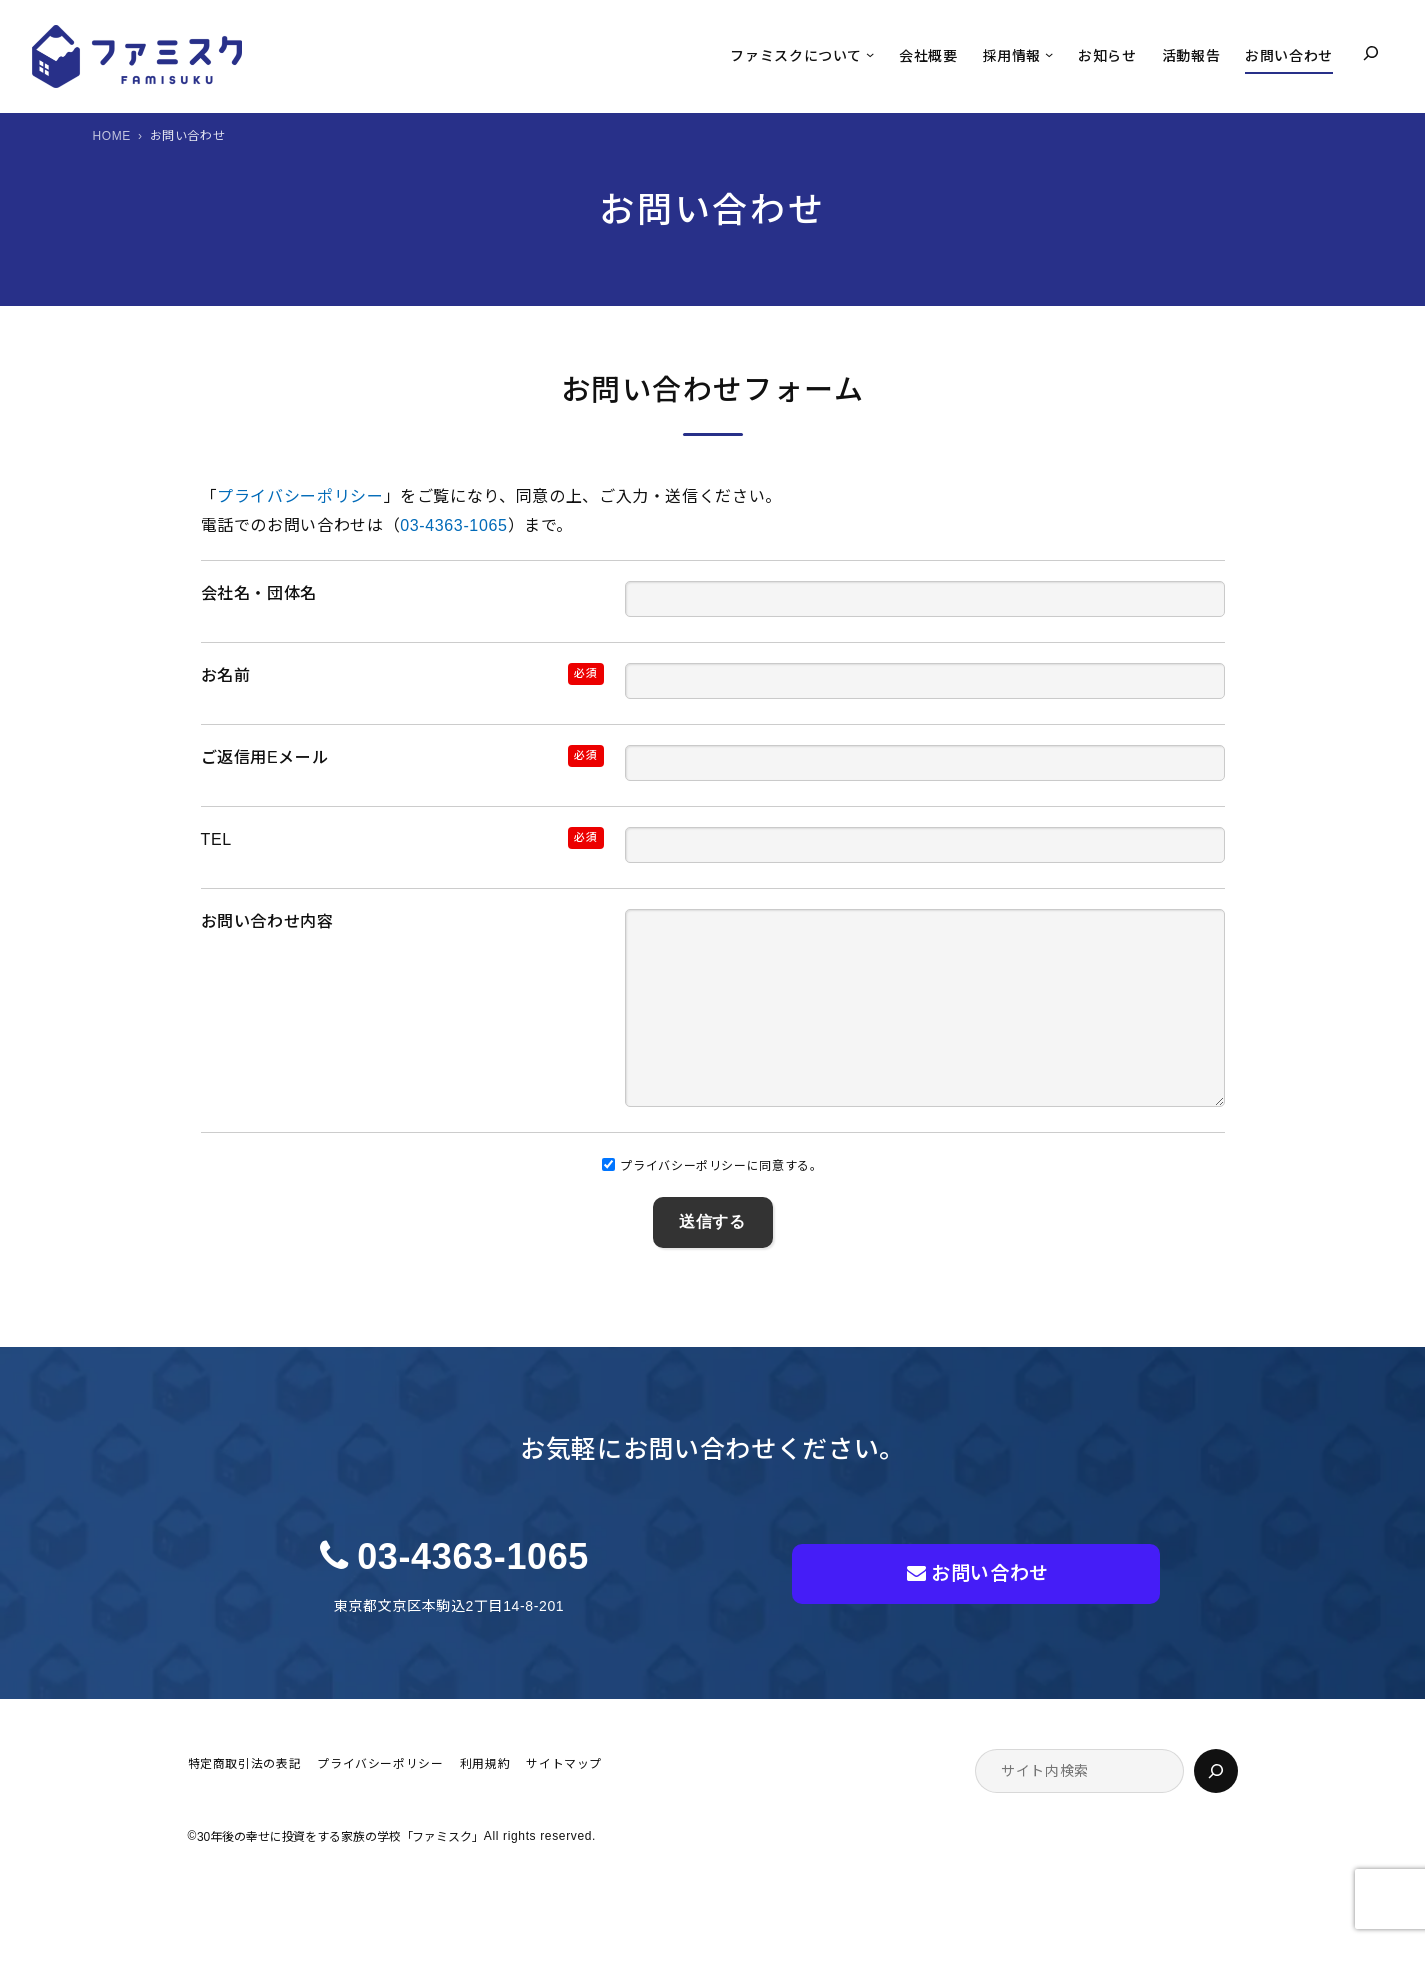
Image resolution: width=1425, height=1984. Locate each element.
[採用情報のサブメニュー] (1049, 54)
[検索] (1216, 1811)
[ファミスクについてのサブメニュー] (870, 54)
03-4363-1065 (453, 525)
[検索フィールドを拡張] (1371, 53)
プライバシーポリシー (300, 496)
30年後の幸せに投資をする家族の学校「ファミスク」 (340, 1877)
